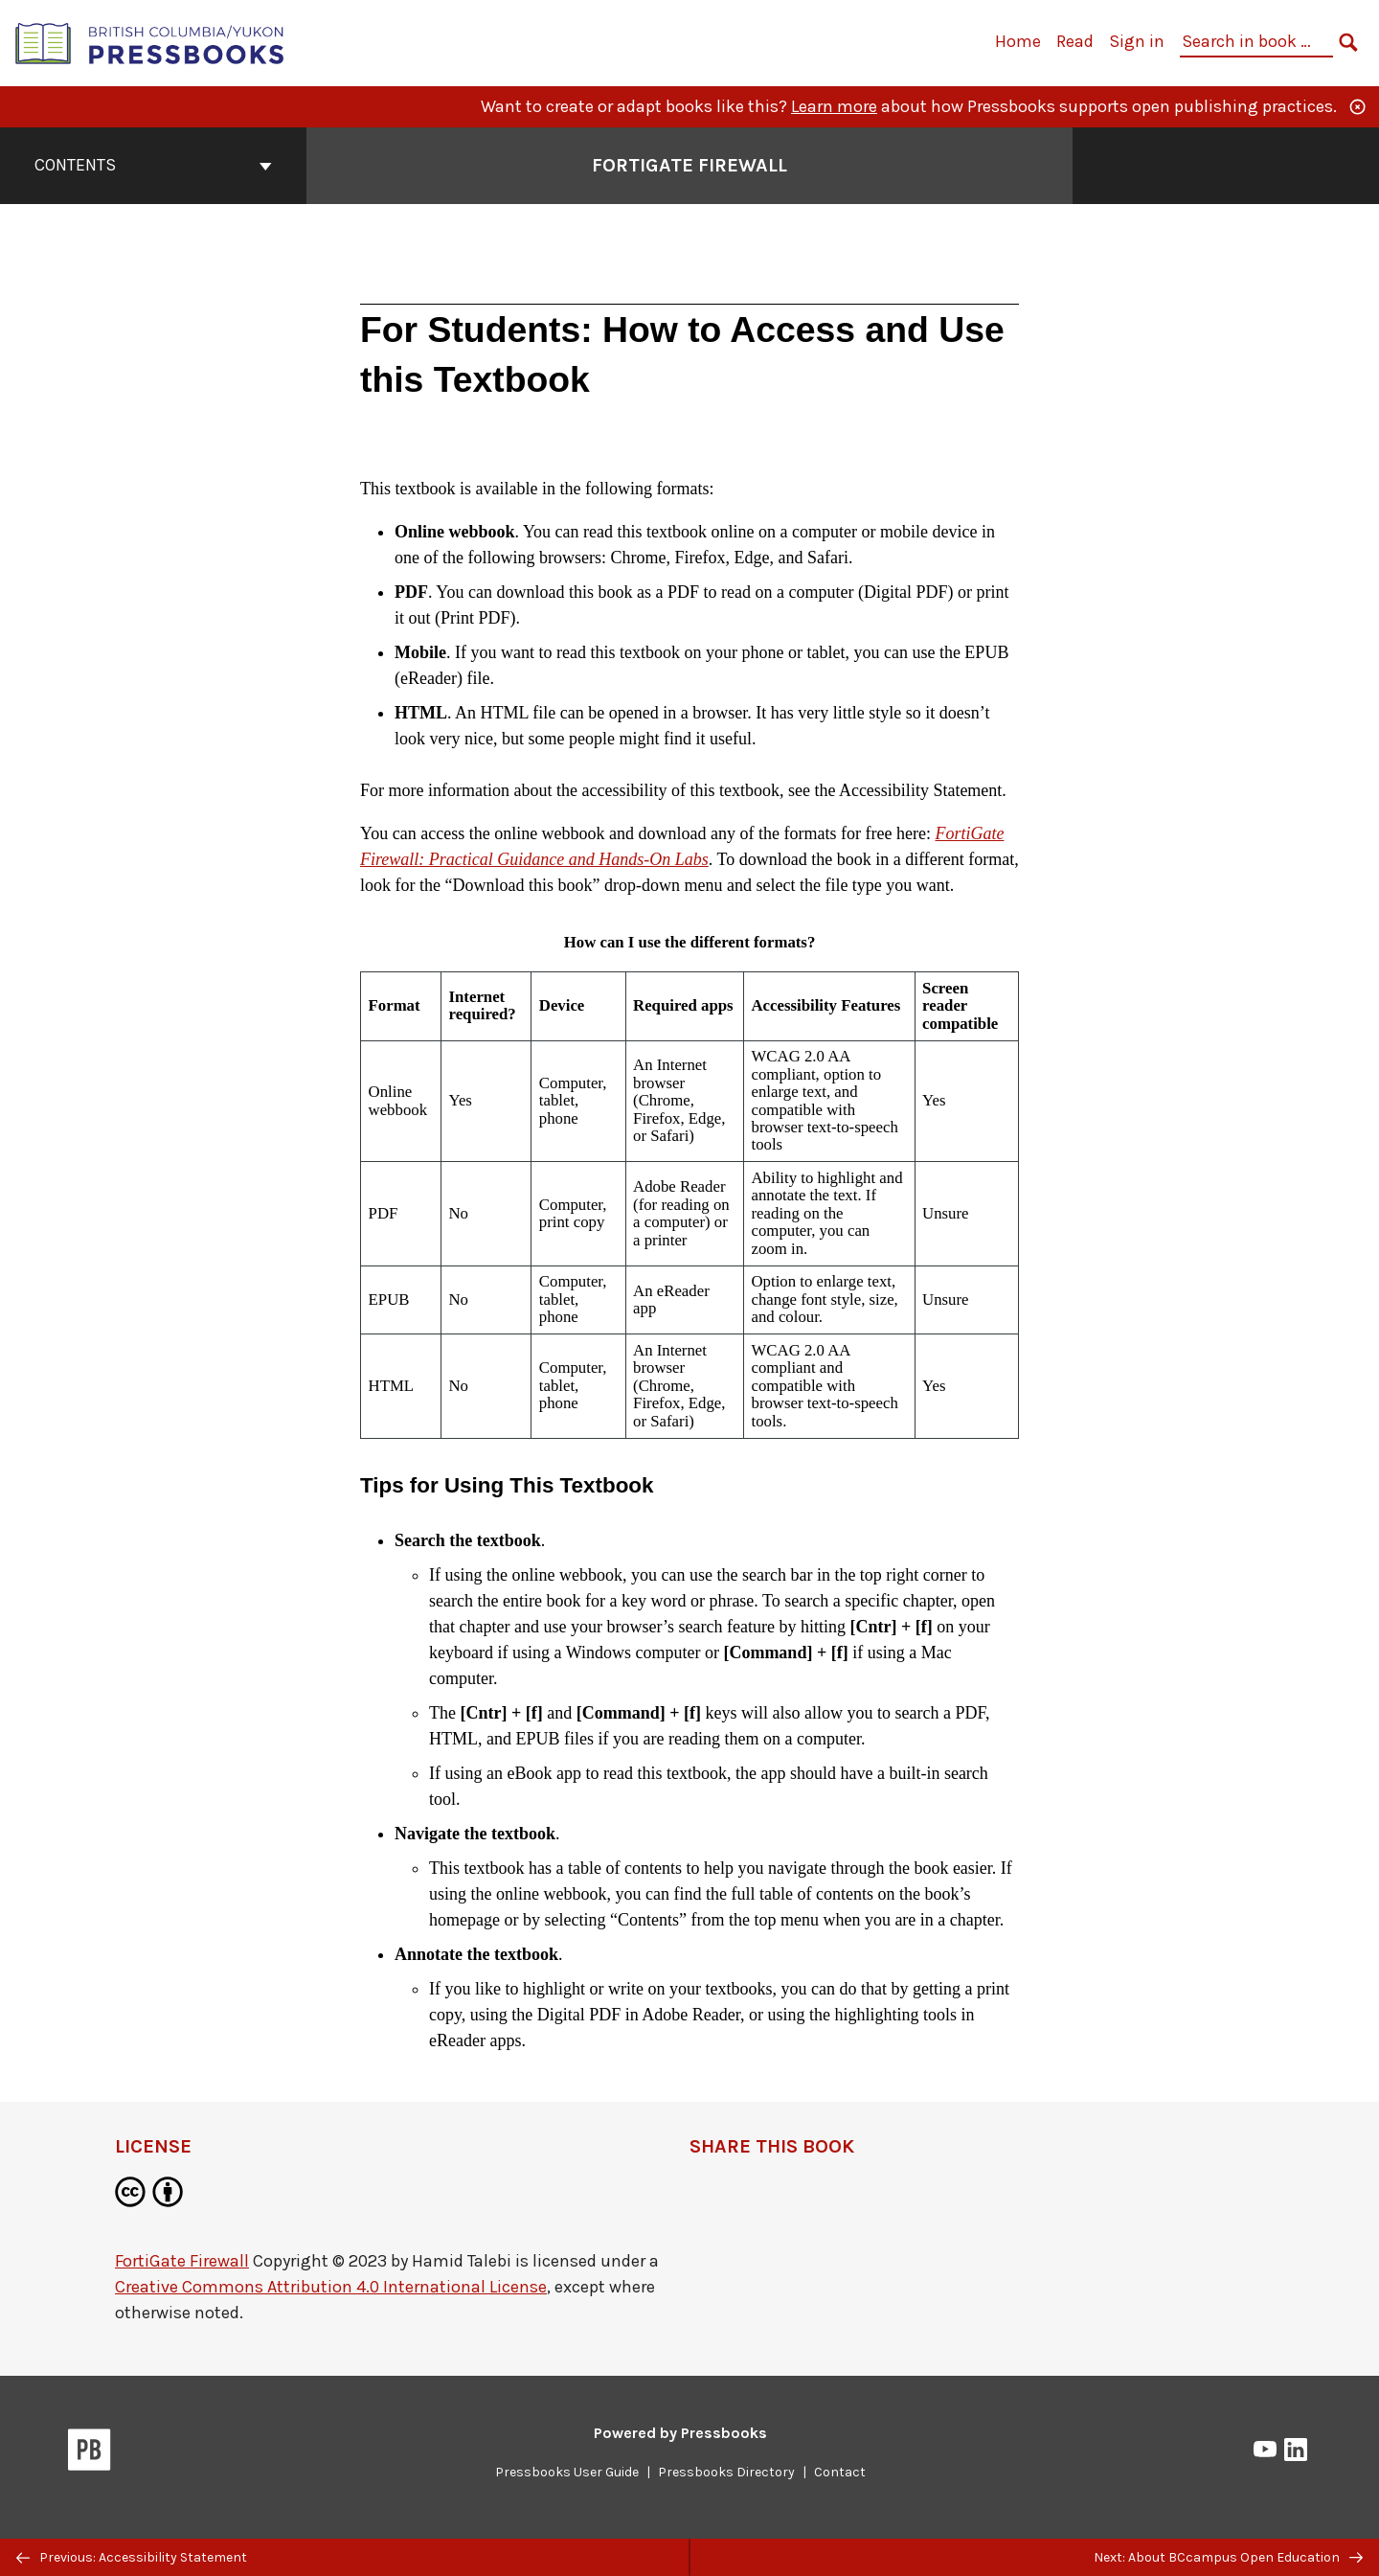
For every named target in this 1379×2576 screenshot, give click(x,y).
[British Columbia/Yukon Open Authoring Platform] (150, 42)
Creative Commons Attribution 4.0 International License (331, 2286)
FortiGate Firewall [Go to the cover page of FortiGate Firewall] (689, 165)
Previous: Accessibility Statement (131, 2557)
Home (1018, 41)
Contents (153, 164)
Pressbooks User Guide (567, 2472)
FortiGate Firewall (182, 2260)
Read (1075, 41)
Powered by (680, 2433)
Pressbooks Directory (726, 2472)
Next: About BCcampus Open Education (1228, 2557)
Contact (840, 2472)
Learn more (834, 106)
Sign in (1136, 41)
